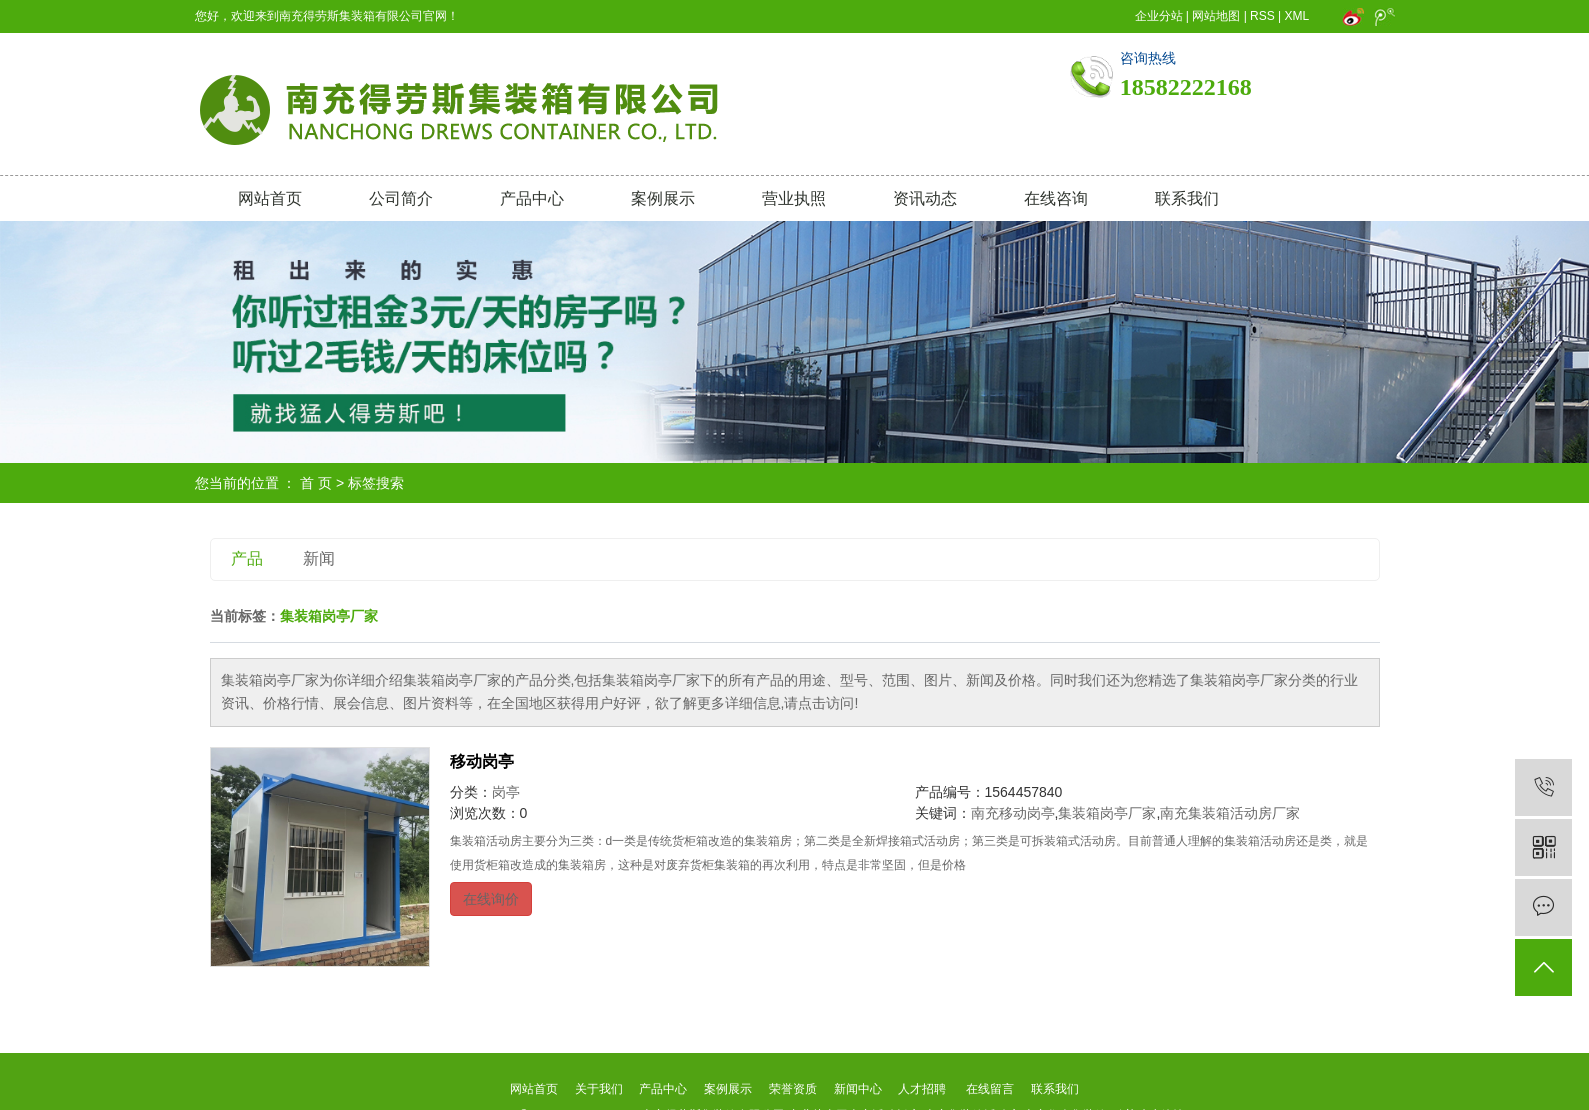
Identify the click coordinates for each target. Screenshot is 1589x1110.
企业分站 (1159, 16)
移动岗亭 (482, 761)
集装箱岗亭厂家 (1107, 813)
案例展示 (663, 198)
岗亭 (506, 792)
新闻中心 (858, 1089)
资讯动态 (925, 198)
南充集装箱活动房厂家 (1230, 813)
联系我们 (1187, 198)
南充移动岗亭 (1013, 813)
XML (1297, 16)
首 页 (316, 483)
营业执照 (794, 198)
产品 (247, 558)
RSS (1262, 16)
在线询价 (491, 899)
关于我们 (598, 1089)
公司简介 (401, 198)
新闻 (319, 558)
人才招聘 (922, 1089)
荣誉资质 (793, 1089)
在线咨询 (1056, 198)
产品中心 (532, 198)
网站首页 (270, 198)
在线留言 (990, 1089)
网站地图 (1216, 16)
